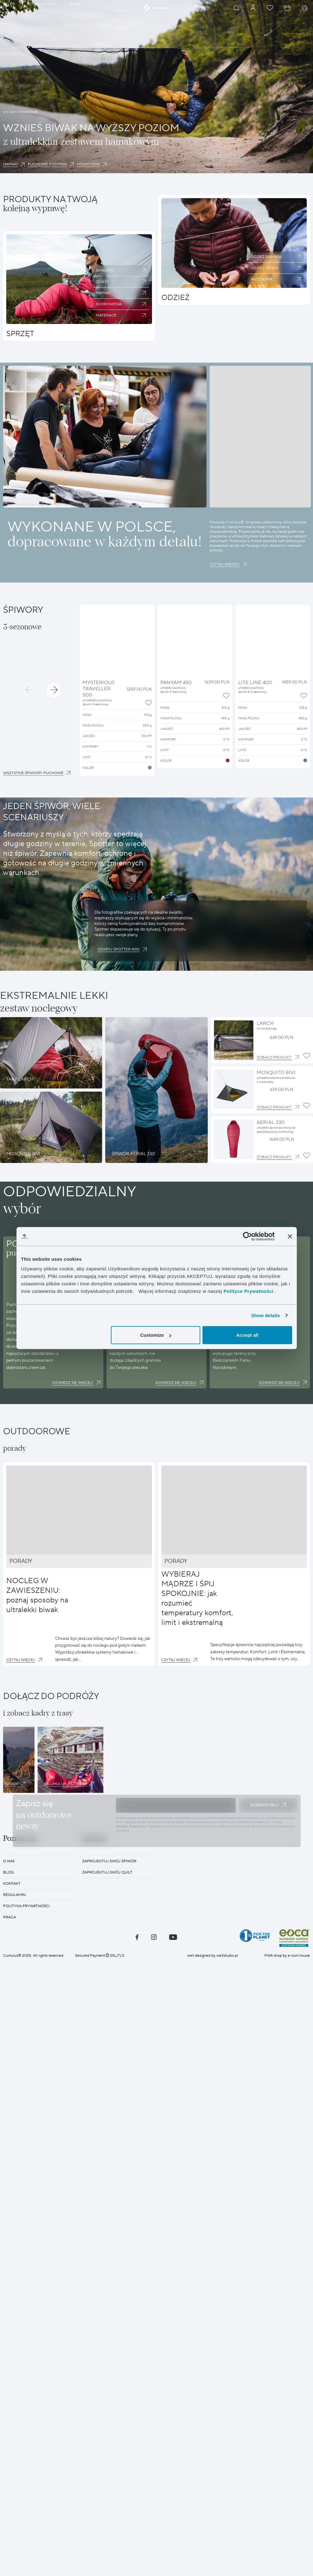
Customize (155, 1335)
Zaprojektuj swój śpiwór (109, 1991)
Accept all (247, 1335)
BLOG (8, 2002)
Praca (9, 2047)
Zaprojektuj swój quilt (107, 2002)
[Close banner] (290, 1236)
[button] (29, 690)
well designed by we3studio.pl (212, 2086)
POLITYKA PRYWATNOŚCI (26, 2036)
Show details (265, 1315)
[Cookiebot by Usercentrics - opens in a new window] (247, 1236)
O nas (9, 1991)
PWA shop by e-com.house (287, 2086)
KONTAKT (12, 2014)
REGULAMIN (14, 2025)
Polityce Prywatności (131, 1891)
